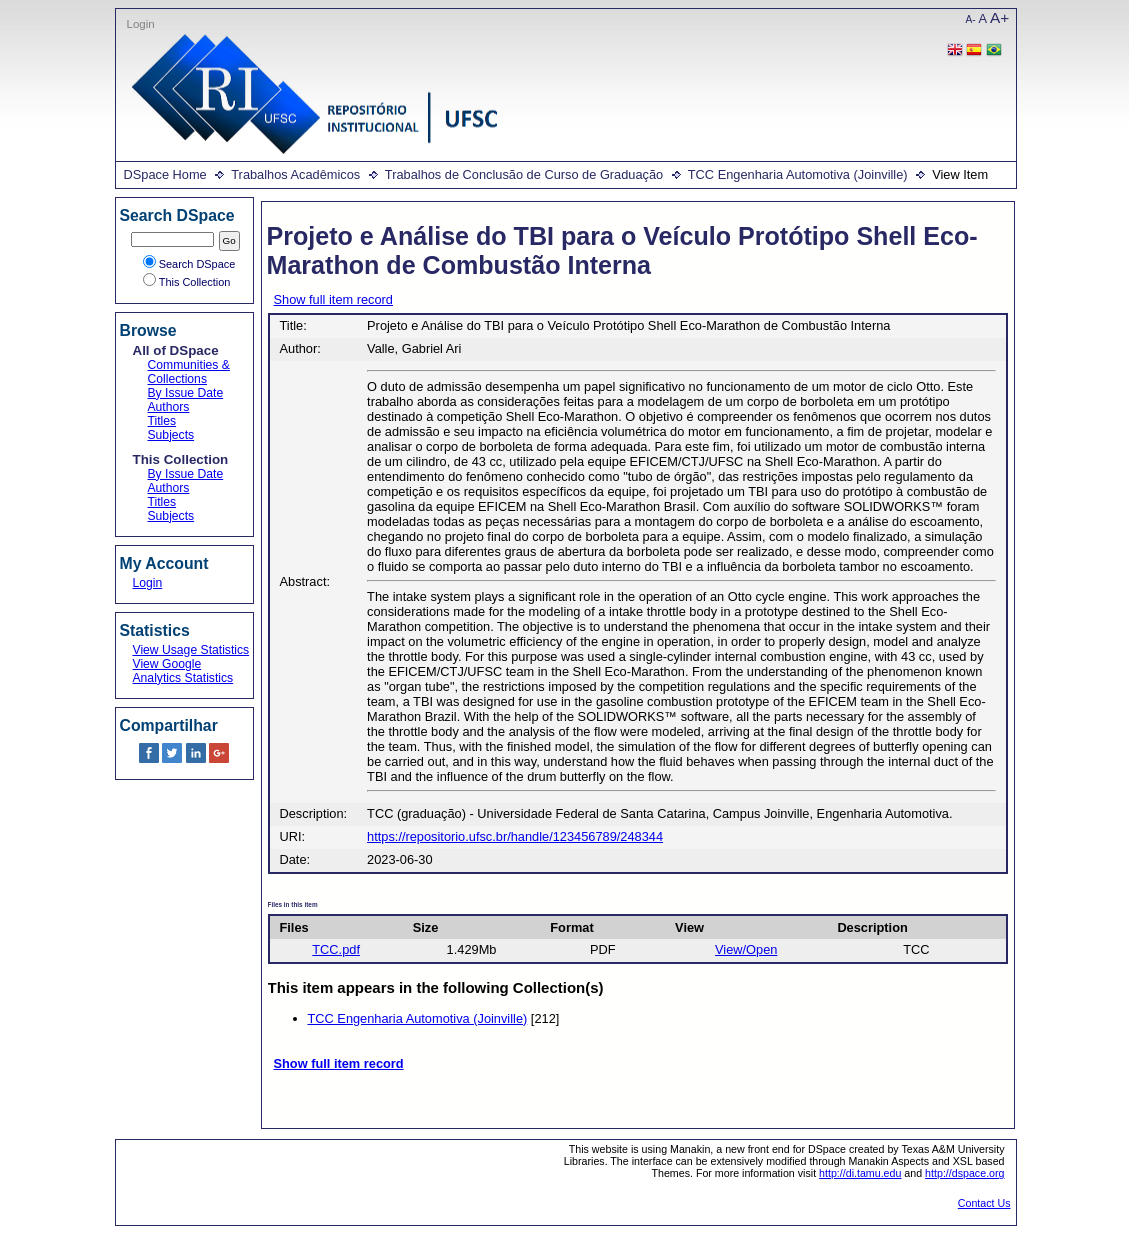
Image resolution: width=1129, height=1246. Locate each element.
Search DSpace (189, 264)
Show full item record (333, 299)
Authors (169, 407)
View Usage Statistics (191, 650)
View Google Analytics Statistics (183, 671)
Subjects (171, 435)
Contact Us (984, 1203)
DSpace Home (165, 174)
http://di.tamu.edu (860, 1173)
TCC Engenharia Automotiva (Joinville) (798, 174)
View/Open (746, 949)
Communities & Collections (189, 372)
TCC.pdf (336, 949)
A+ (999, 17)
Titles (162, 421)
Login (141, 24)
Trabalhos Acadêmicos (295, 174)
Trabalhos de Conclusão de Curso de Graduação (524, 174)
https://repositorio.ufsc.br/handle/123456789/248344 (515, 836)
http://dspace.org (964, 1173)
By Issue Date (186, 393)
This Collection (187, 282)
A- (971, 19)
